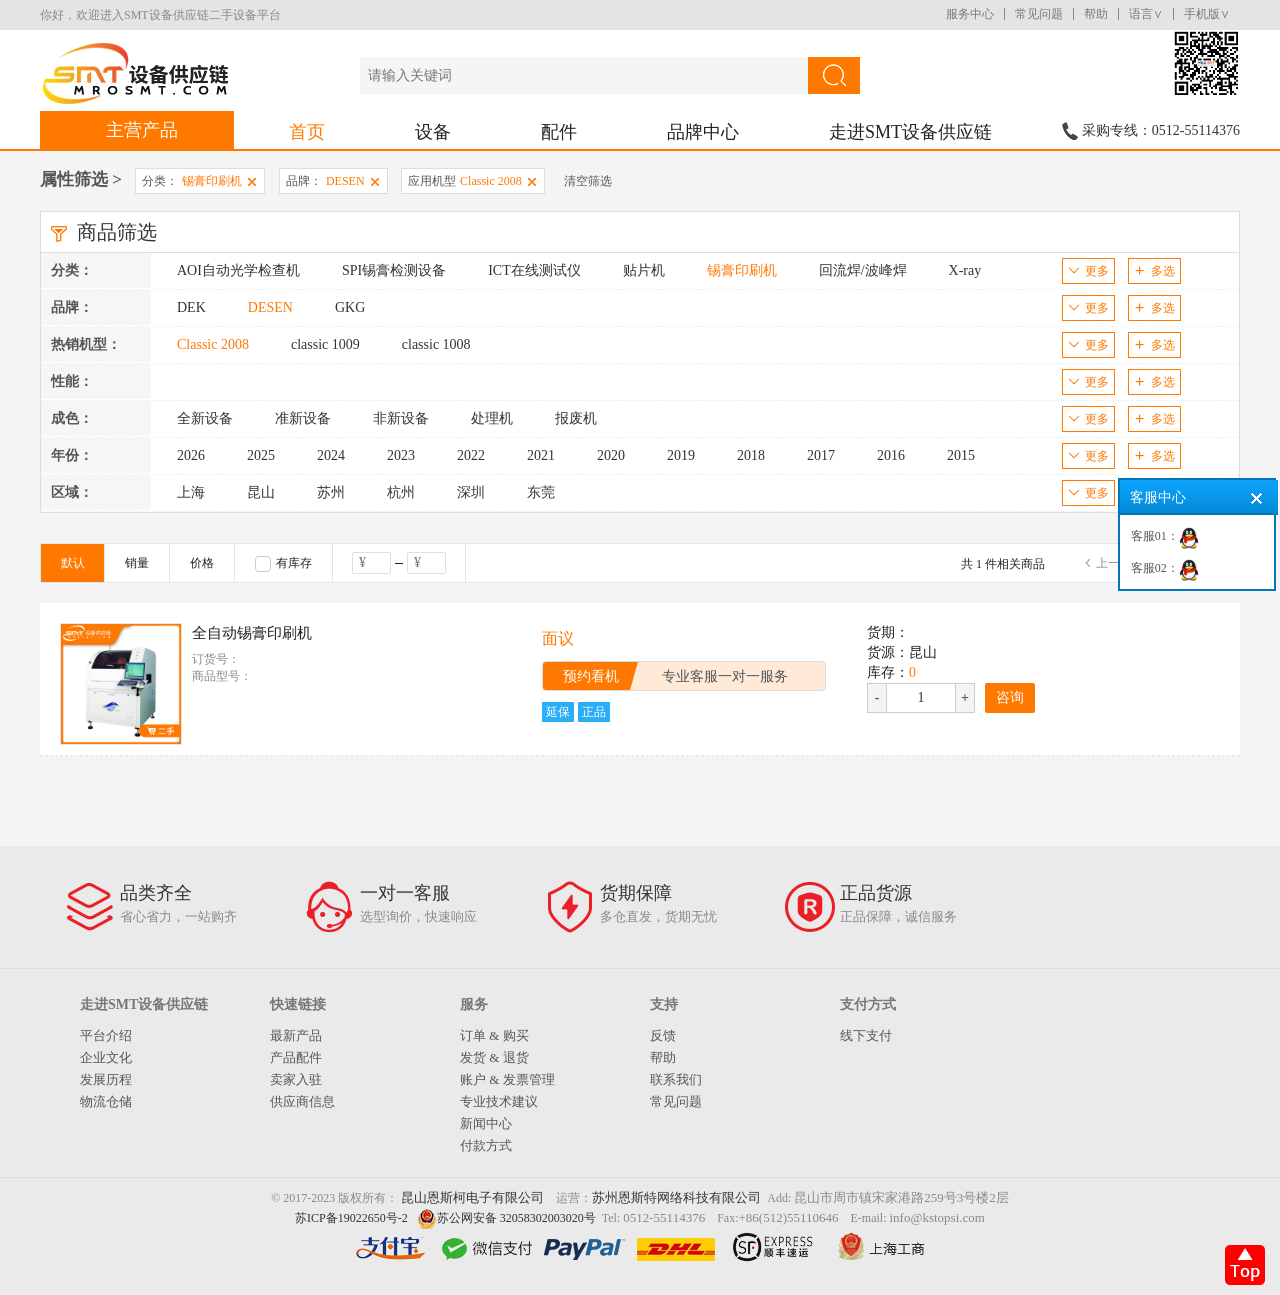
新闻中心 (486, 1123)
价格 (202, 563)
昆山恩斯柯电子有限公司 (472, 1197)
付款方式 (486, 1145)
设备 (433, 132)
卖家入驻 (296, 1079)
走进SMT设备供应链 (910, 132)
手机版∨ (1207, 14)
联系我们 (676, 1079)
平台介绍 (106, 1035)
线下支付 (866, 1035)
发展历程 (106, 1079)
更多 (1088, 271)
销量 (137, 563)
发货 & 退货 (494, 1057)
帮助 (1096, 14)
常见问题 (1039, 14)
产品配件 (296, 1057)
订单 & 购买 (494, 1035)
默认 (73, 563)
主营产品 (142, 130)
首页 (307, 132)
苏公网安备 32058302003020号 (516, 1218)
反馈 (663, 1035)
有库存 (283, 564)
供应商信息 (302, 1101)
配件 (559, 132)
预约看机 (591, 676)
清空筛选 (588, 181)
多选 (1154, 271)
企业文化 (106, 1057)
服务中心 (970, 14)
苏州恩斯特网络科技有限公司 (676, 1197)
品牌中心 (703, 132)
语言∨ (1146, 14)
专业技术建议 (499, 1101)
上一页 (1114, 563)
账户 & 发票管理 (507, 1079)
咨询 (1010, 697)
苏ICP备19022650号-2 (351, 1218)
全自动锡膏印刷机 (252, 633)
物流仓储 (106, 1101)
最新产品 (296, 1035)
